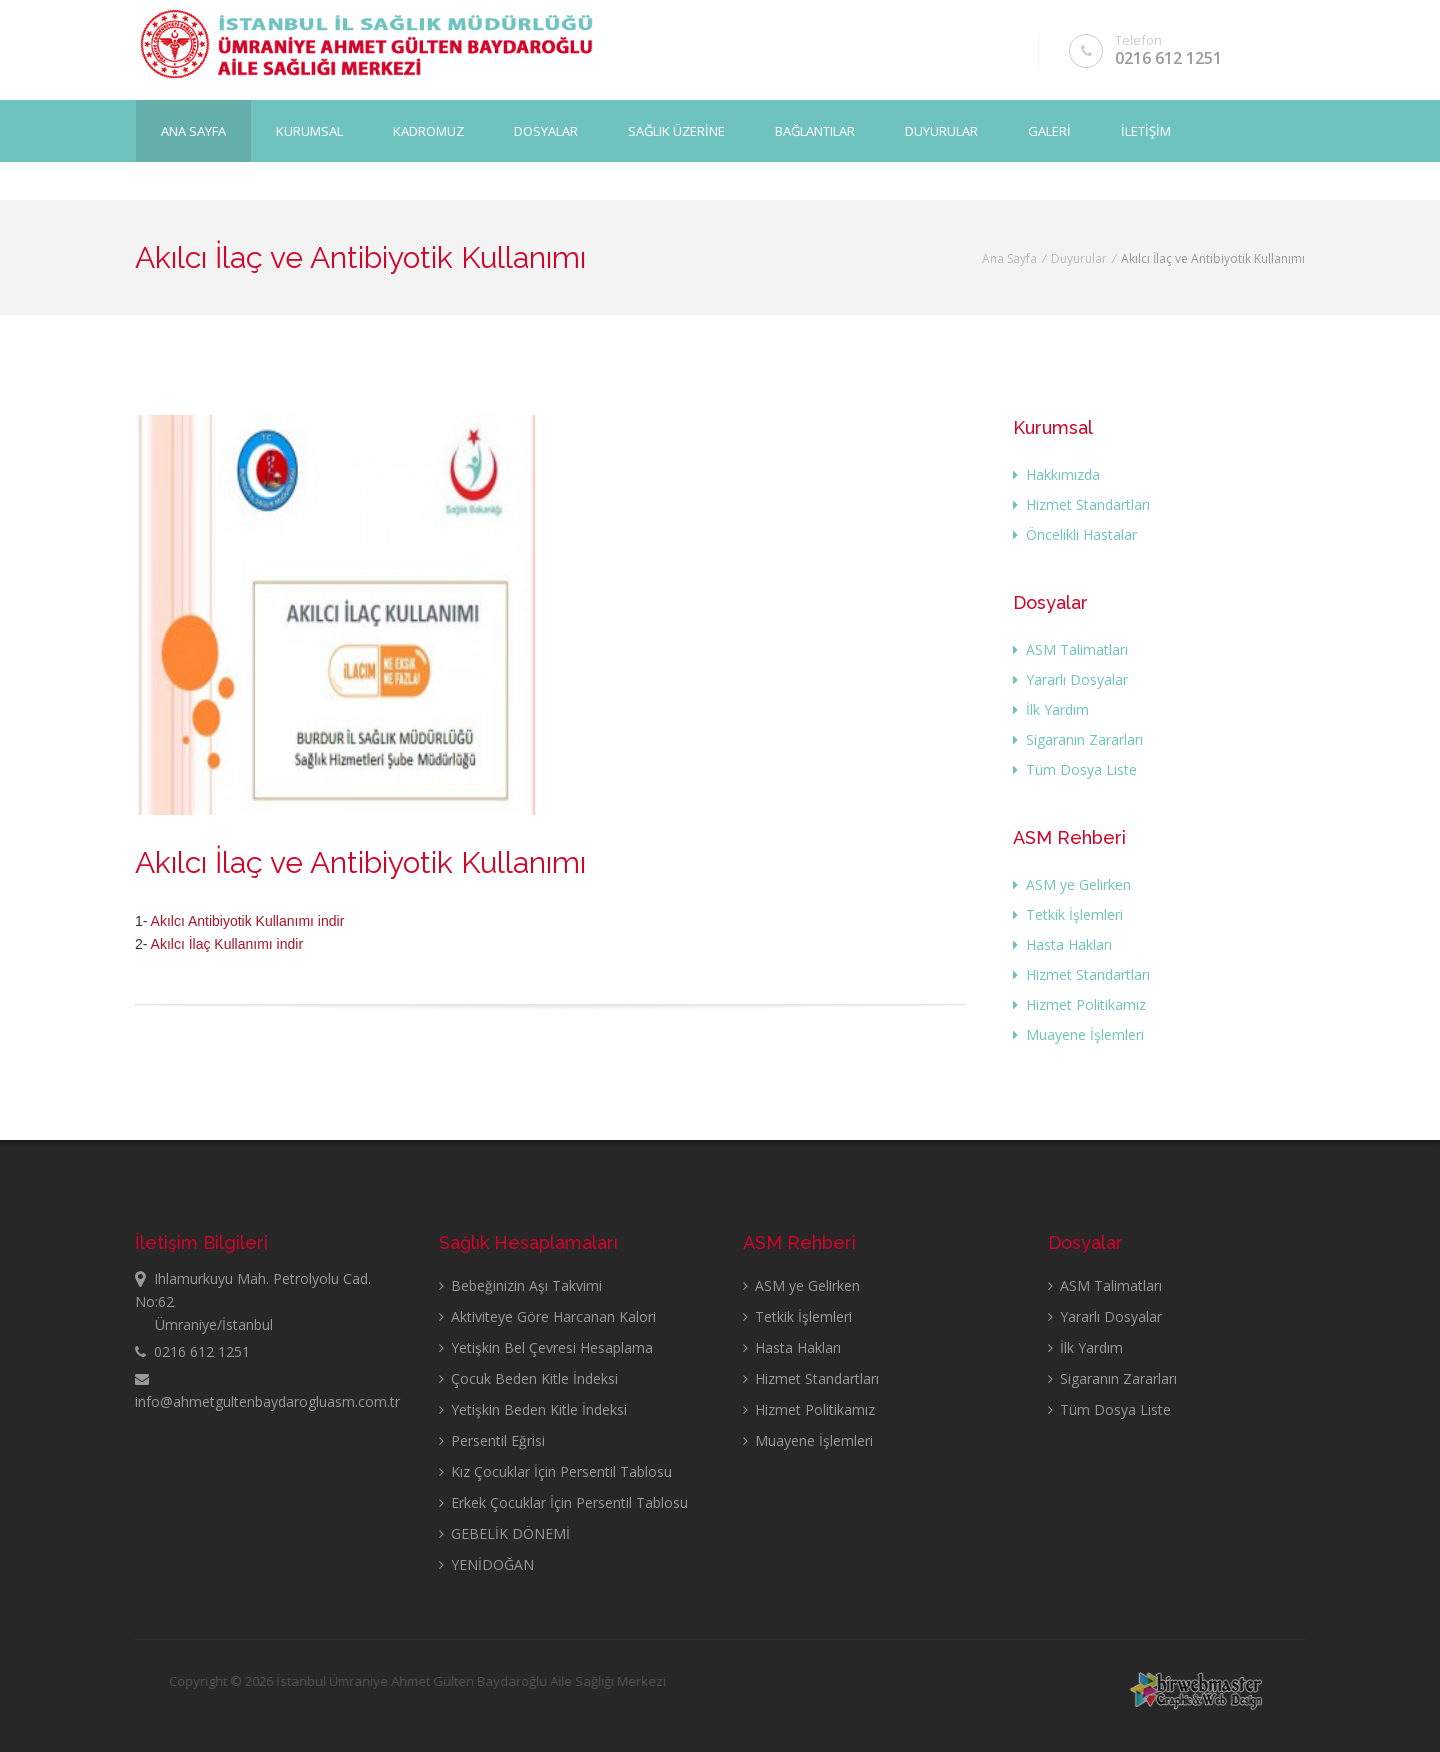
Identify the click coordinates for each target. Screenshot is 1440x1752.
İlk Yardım (1051, 709)
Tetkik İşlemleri (1068, 914)
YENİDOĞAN (486, 1564)
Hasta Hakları (1062, 944)
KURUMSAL (309, 131)
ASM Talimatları (1070, 649)
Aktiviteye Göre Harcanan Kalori (547, 1316)
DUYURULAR (941, 131)
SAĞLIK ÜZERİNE (676, 131)
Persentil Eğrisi (492, 1440)
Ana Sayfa (193, 131)
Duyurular (1079, 258)
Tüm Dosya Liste (1075, 769)
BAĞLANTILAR (815, 131)
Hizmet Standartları (1081, 504)
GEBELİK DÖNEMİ (504, 1533)
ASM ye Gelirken (1072, 884)
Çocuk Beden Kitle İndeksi (528, 1378)
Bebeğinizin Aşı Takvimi (520, 1285)
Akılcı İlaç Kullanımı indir (227, 944)
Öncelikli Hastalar (1075, 534)
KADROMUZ (428, 131)
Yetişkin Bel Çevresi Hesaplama (546, 1347)
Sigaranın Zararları (1078, 739)
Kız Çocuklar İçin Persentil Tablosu (555, 1471)
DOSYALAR (546, 131)
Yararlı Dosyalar (1070, 679)
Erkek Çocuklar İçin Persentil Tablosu (563, 1502)
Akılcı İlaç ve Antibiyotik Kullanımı (360, 862)
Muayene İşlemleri (1078, 1034)
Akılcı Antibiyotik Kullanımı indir (248, 921)
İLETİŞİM (1146, 131)
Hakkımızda (1056, 474)
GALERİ (1049, 131)
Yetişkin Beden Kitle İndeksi (533, 1409)
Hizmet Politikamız (1079, 1004)
